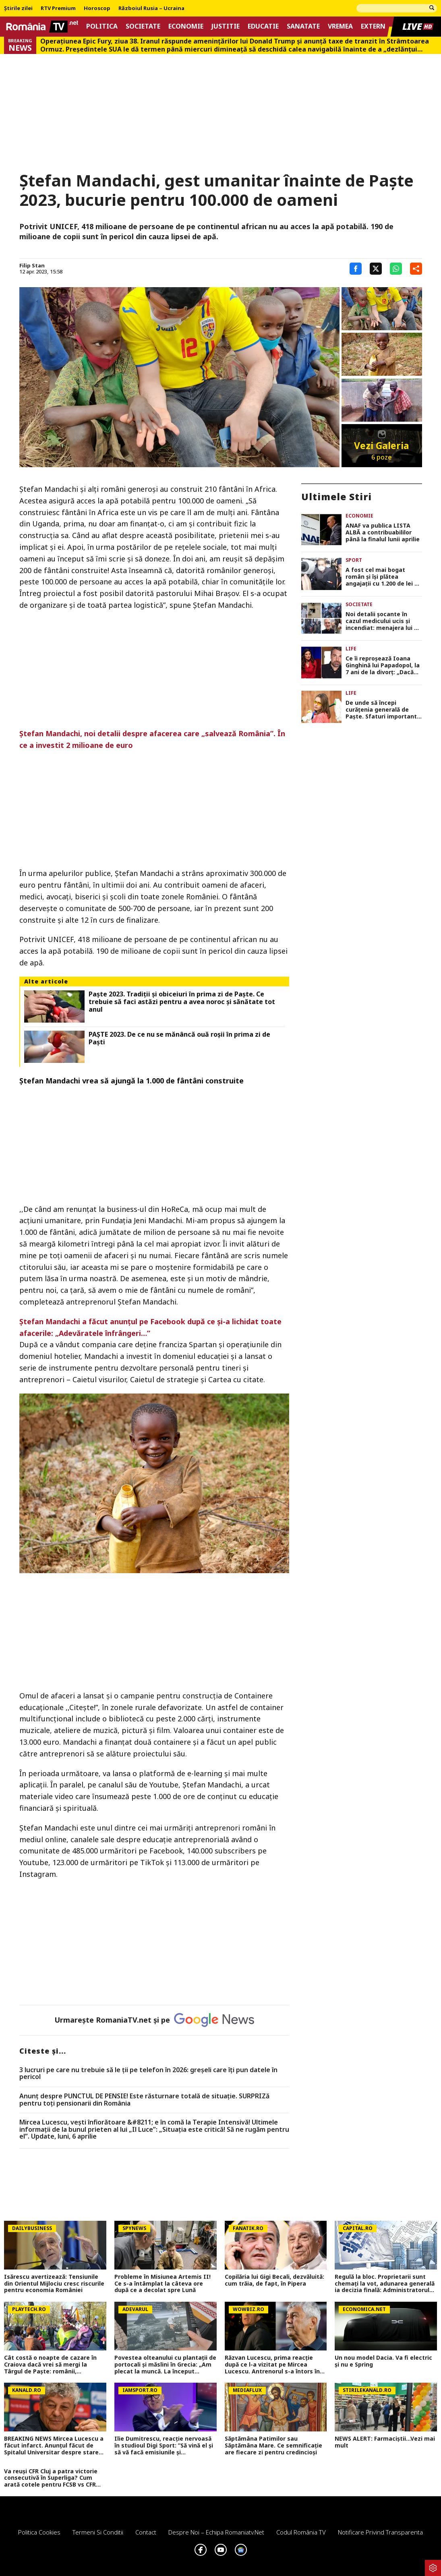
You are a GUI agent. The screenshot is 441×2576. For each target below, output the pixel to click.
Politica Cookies (39, 2532)
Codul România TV (301, 2532)
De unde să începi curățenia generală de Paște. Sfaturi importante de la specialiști (383, 710)
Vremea (340, 26)
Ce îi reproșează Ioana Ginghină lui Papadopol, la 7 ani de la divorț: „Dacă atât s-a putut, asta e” (383, 665)
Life (351, 648)
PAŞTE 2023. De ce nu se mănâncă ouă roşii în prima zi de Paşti (179, 1038)
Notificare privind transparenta (380, 2532)
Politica (102, 26)
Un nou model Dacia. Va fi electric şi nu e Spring (383, 2361)
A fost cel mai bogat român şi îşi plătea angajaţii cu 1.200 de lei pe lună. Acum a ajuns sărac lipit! (384, 577)
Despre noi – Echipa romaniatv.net (216, 2532)
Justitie (225, 26)
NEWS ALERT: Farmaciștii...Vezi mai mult (385, 2442)
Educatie (263, 26)
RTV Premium (58, 8)
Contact (145, 2532)
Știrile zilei (18, 8)
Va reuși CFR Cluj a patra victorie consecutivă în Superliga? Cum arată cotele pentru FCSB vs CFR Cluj (50, 2478)
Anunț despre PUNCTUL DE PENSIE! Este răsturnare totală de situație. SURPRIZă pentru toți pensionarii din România (144, 2100)
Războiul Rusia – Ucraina (151, 8)
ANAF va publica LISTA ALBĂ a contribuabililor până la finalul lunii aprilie (383, 532)
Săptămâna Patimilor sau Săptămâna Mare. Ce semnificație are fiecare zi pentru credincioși (273, 2445)
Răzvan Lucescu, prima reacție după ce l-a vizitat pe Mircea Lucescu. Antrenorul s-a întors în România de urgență (272, 2364)
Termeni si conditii (97, 2532)
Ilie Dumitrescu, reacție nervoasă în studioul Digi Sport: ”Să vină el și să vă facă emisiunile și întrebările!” (163, 2445)
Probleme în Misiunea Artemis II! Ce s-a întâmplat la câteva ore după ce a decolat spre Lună (162, 2284)
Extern (373, 26)
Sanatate (303, 26)
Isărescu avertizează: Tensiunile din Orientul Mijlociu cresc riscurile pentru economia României (54, 2284)
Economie (185, 26)
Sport (354, 560)
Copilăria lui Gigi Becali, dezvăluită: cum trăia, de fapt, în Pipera (274, 2280)
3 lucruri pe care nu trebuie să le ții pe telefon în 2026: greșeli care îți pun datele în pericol (148, 2074)
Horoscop (97, 8)
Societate (143, 26)
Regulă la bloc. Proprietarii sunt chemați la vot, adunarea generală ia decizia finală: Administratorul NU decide (385, 2284)
